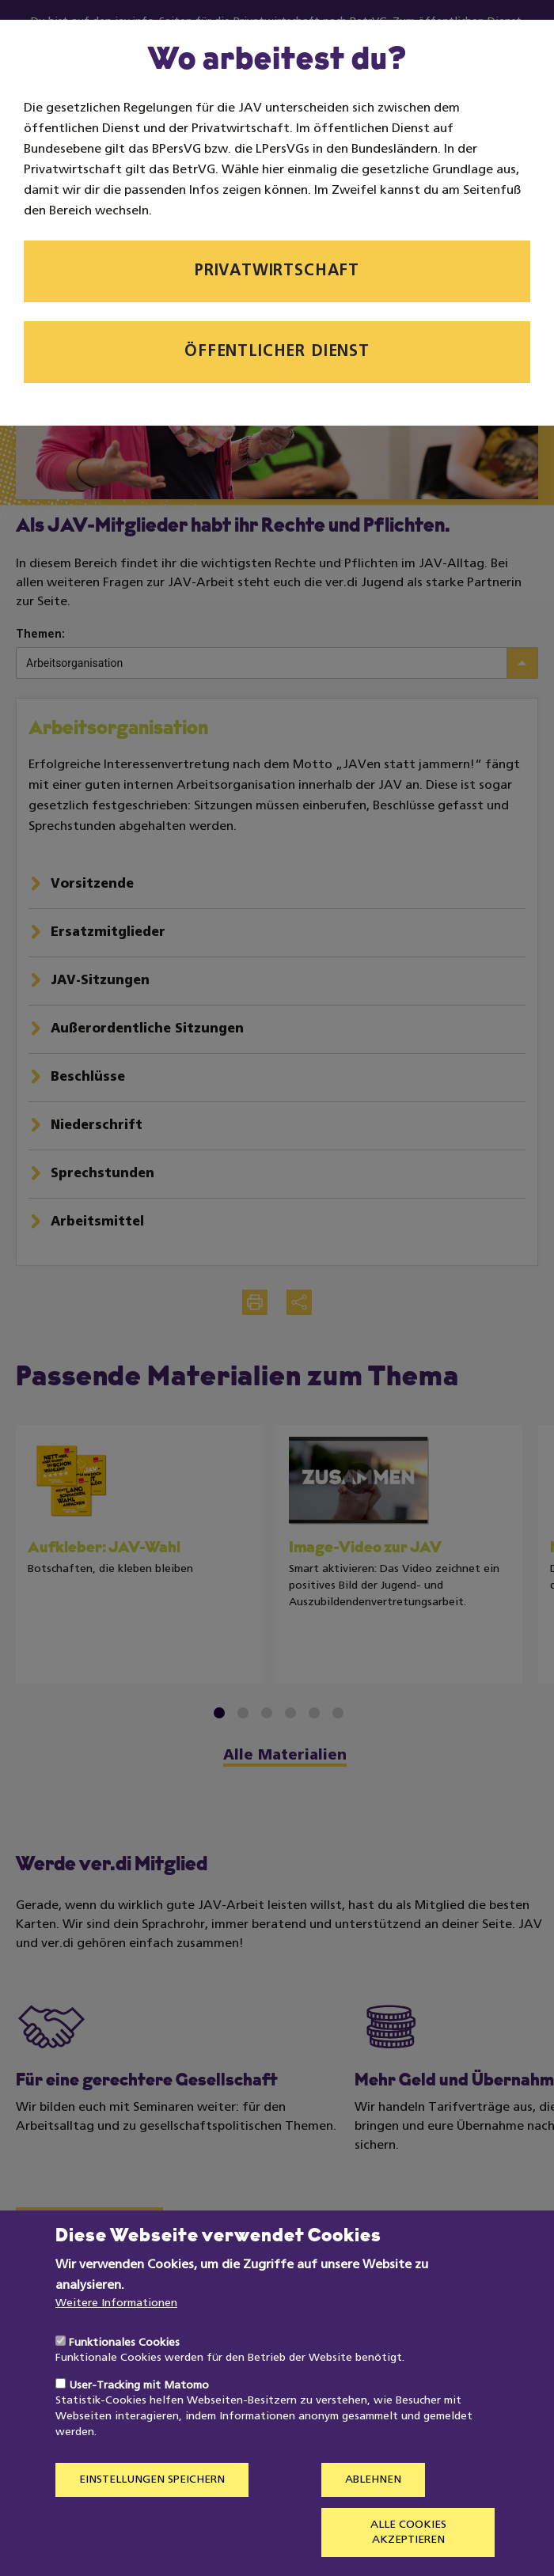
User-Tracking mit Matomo (139, 2422)
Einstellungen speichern (152, 2516)
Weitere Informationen (116, 2340)
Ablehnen (373, 2516)
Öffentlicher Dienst (277, 352)
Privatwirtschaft (277, 271)
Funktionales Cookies (124, 2379)
